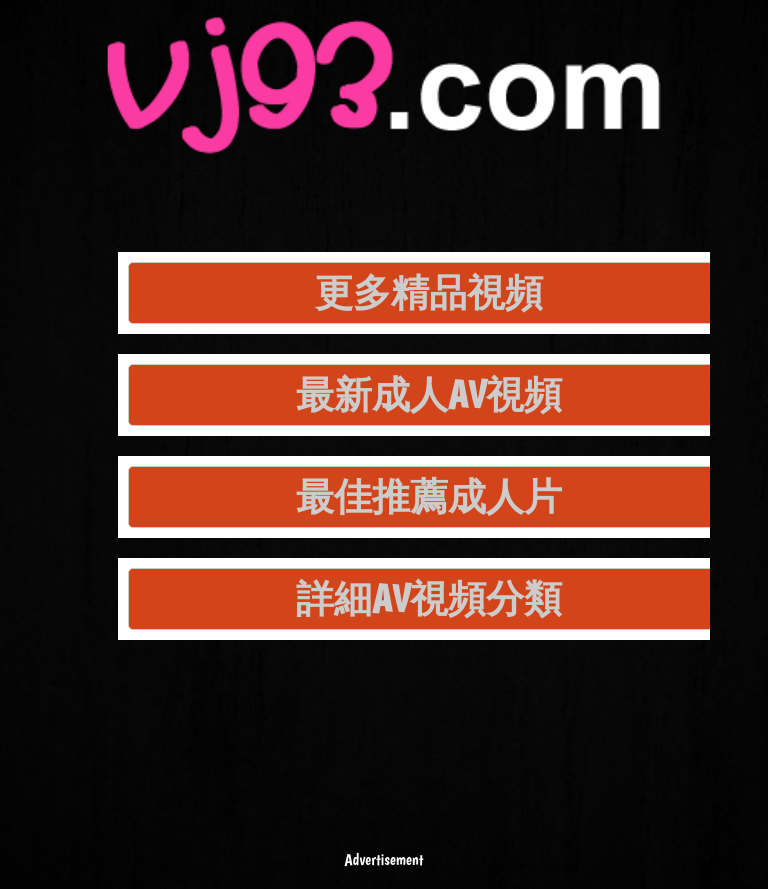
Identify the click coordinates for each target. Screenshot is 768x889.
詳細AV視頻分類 (429, 598)
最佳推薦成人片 (429, 496)
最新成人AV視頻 (429, 394)
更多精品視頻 (429, 292)
